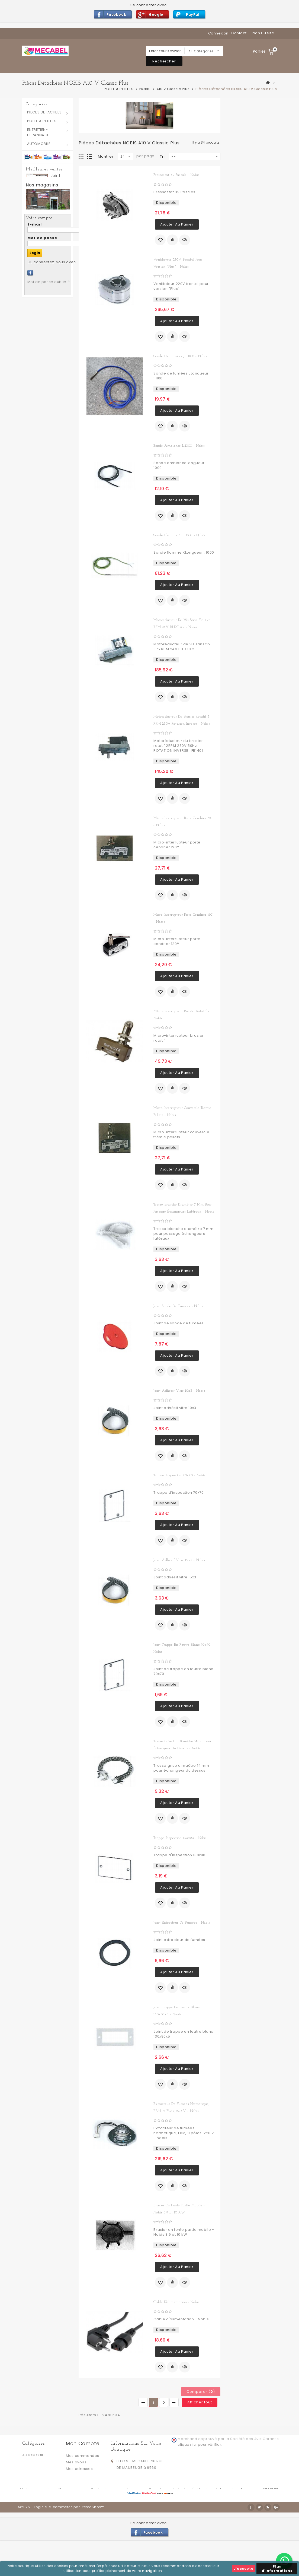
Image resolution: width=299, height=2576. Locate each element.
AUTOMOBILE (39, 143)
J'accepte (243, 2568)
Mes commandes (82, 2455)
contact (238, 33)
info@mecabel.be (134, 2491)
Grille (81, 157)
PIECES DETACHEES (44, 112)
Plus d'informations (277, 2568)
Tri (162, 156)
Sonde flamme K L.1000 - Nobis (179, 535)
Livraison (135, 2517)
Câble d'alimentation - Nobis (176, 2302)
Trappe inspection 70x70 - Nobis (179, 1475)
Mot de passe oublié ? (48, 572)
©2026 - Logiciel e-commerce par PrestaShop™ (61, 2542)
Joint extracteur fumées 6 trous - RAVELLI (60, 333)
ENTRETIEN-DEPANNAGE (38, 132)
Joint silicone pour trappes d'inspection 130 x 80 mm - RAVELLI (60, 245)
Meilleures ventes (44, 169)
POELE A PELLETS (42, 120)
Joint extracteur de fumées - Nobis (181, 1922)
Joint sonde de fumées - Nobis (178, 1306)
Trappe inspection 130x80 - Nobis (180, 1838)
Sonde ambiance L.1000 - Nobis (179, 446)
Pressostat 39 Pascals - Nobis (176, 175)
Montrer (106, 156)
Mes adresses (79, 2468)
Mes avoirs (76, 2462)
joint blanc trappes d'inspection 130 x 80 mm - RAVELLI (60, 190)
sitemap (271, 2516)
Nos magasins (42, 438)
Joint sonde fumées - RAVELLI (59, 293)
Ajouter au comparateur (172, 239)
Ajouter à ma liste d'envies (160, 239)
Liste (89, 157)
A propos (249, 2517)
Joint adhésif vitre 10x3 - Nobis (179, 1390)
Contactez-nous (107, 2517)
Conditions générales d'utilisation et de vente (193, 2517)
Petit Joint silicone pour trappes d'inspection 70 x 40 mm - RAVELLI (60, 386)
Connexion (218, 33)
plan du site (263, 33)
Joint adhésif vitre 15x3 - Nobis (179, 1560)
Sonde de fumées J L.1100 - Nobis (180, 356)
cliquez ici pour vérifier (199, 2444)
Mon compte (82, 2443)
